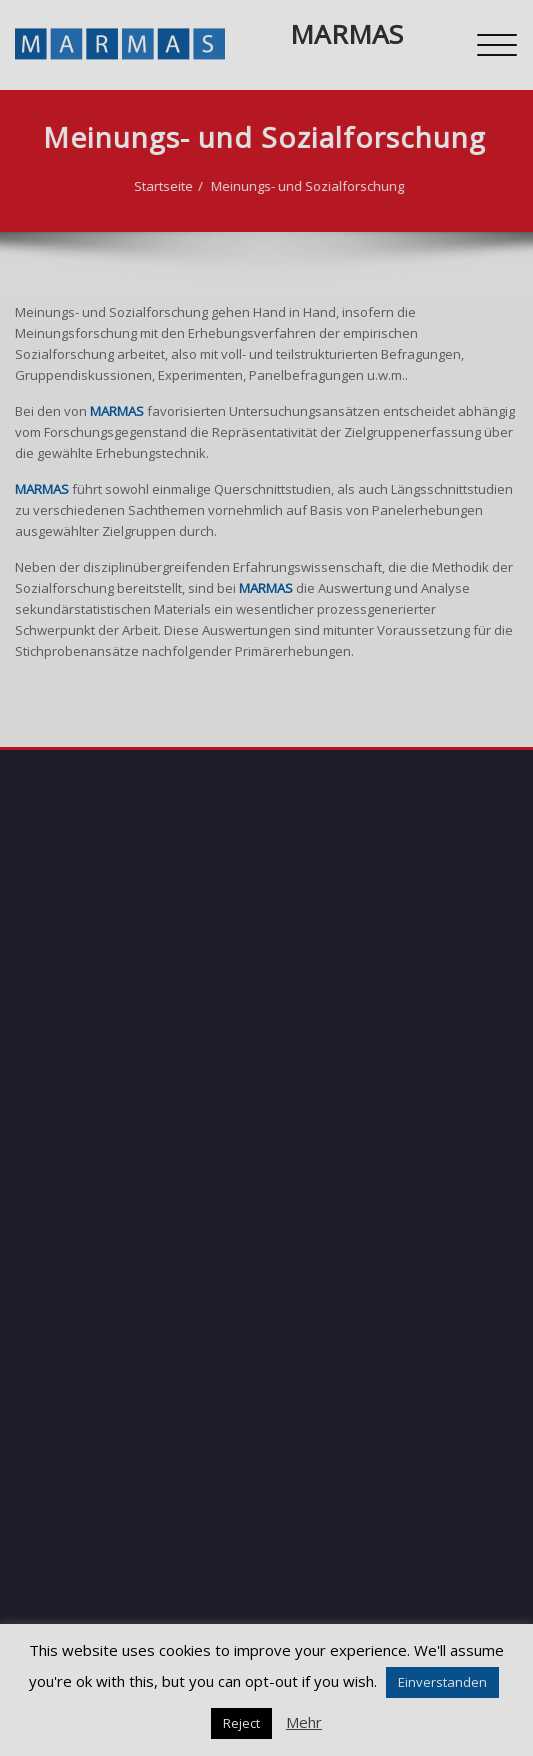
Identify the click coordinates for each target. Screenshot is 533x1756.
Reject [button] (241, 1723)
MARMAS (346, 34)
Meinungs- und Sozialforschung (277, 186)
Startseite (133, 186)
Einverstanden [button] (442, 1682)
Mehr (304, 1722)
